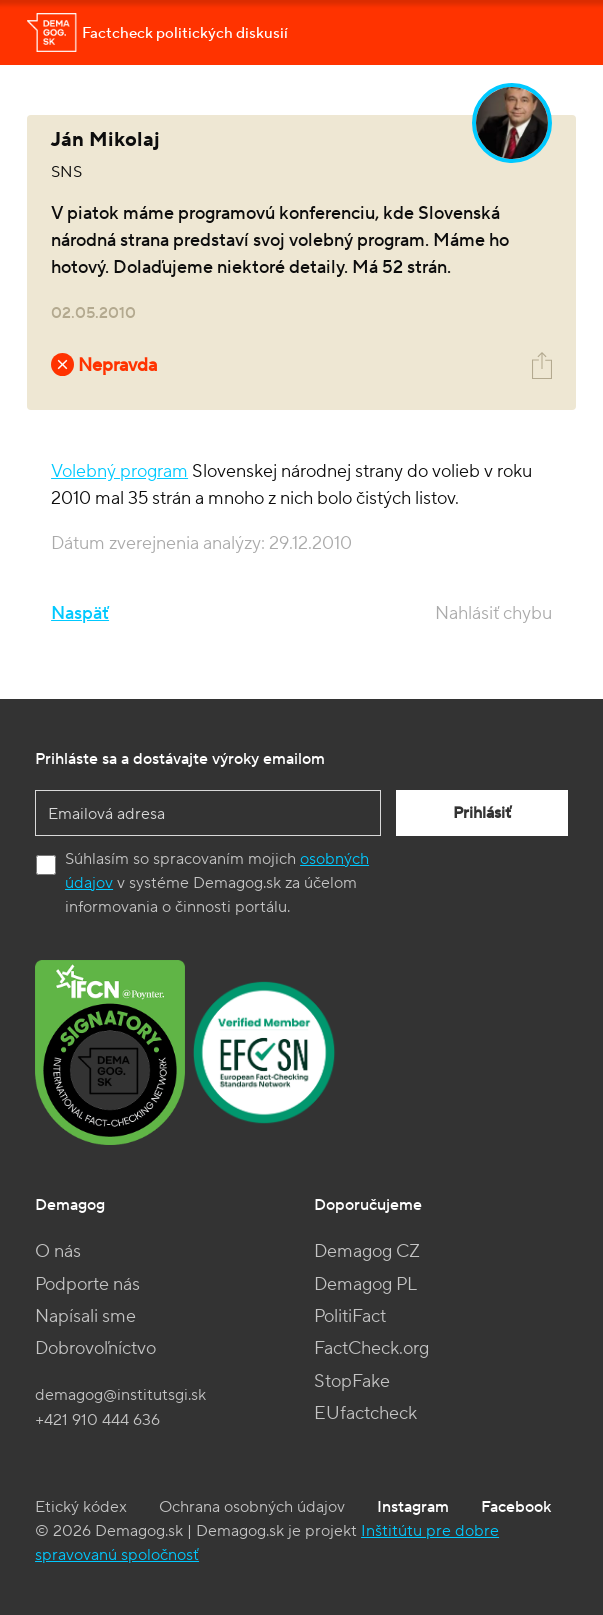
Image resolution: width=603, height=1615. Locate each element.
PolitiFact (350, 1316)
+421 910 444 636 (97, 1420)
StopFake (352, 1381)
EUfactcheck (365, 1413)
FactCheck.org (371, 1348)
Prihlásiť (482, 813)
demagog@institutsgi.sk (120, 1395)
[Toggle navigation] (548, 33)
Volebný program (119, 471)
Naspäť (80, 613)
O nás (58, 1251)
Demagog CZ (367, 1251)
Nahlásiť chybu (493, 613)
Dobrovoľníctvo (95, 1348)
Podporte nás (87, 1284)
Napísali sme (85, 1316)
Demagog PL (365, 1284)
